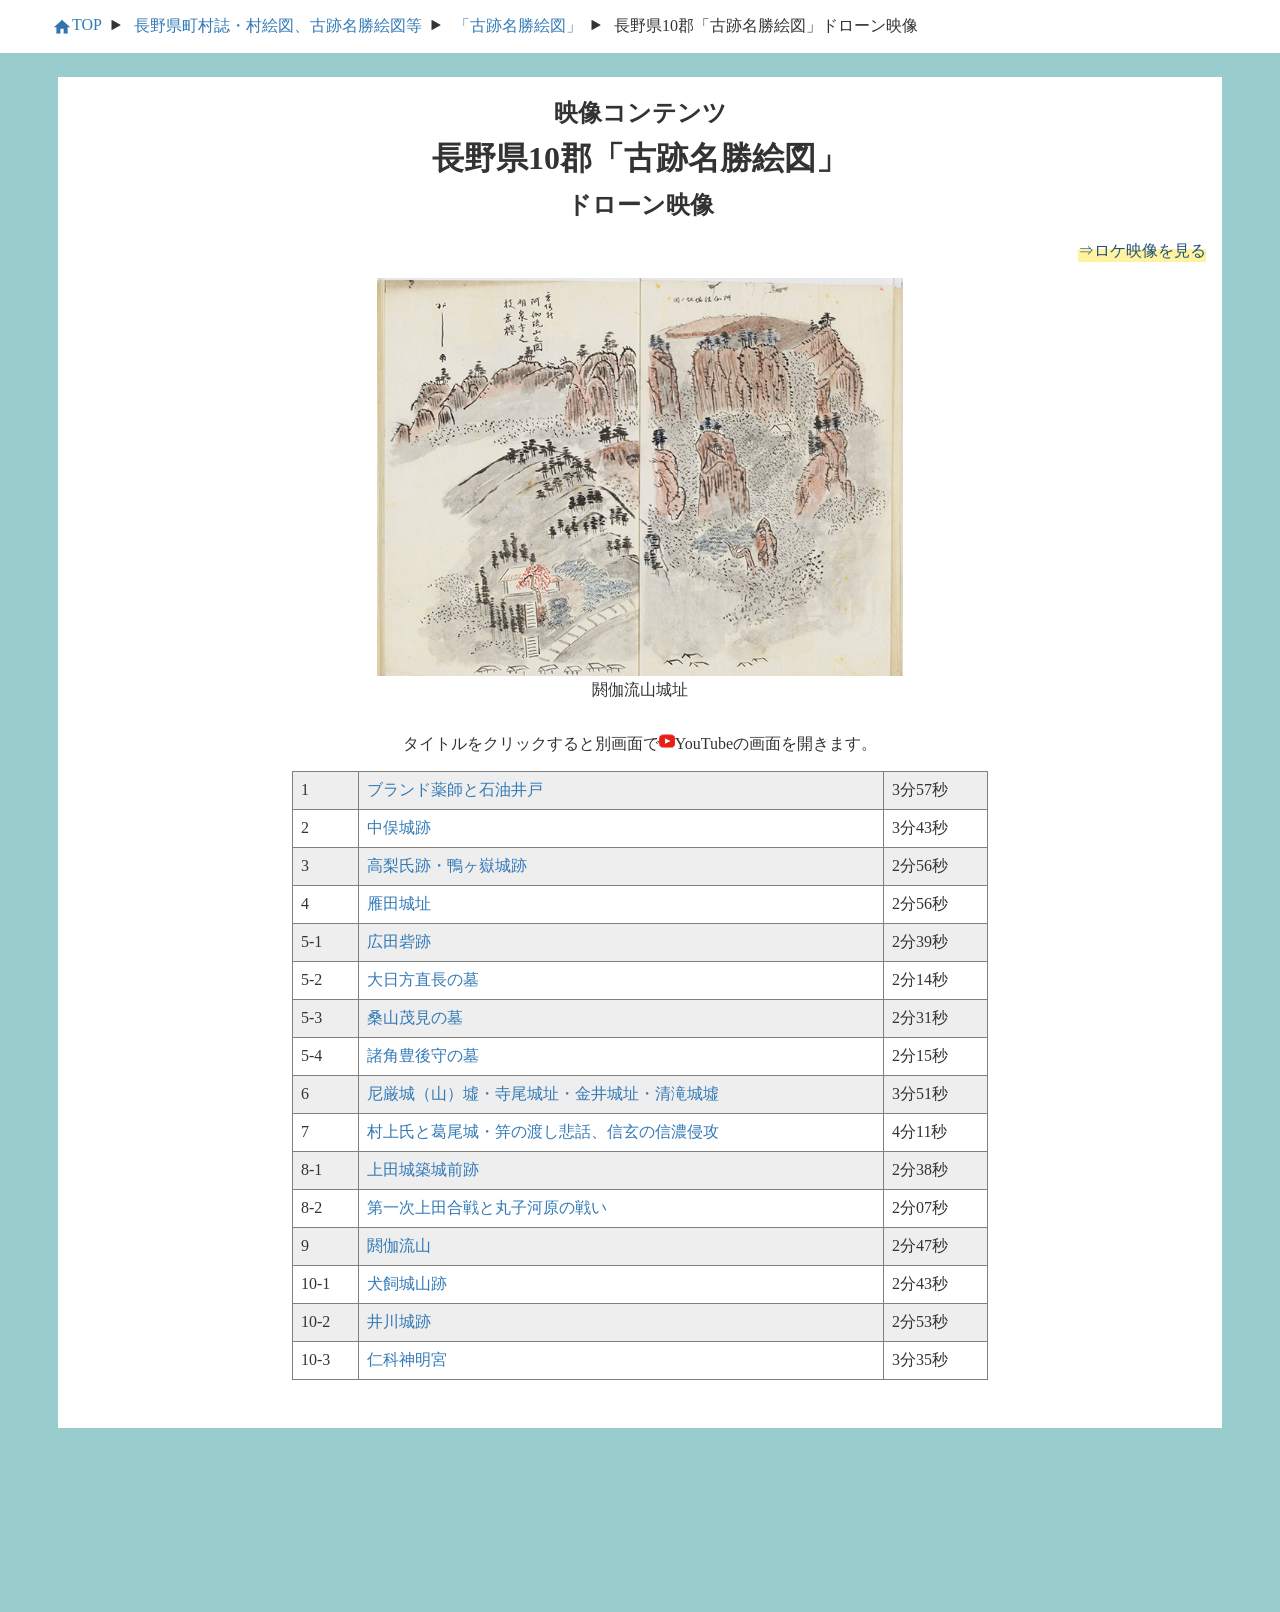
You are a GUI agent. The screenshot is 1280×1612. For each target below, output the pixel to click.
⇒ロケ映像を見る (1142, 250)
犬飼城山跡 (407, 1283)
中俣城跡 (399, 827)
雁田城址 (399, 903)
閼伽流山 (399, 1245)
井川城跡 (399, 1321)
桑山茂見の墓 (415, 1017)
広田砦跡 (399, 941)
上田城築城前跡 (423, 1169)
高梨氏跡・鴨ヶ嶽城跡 (447, 865)
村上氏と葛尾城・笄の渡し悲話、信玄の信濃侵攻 (543, 1131)
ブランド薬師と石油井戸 (455, 789)
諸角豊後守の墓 (423, 1055)
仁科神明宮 (407, 1359)
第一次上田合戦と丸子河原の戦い (487, 1207)
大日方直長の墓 (423, 979)
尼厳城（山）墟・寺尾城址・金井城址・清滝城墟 (543, 1093)
